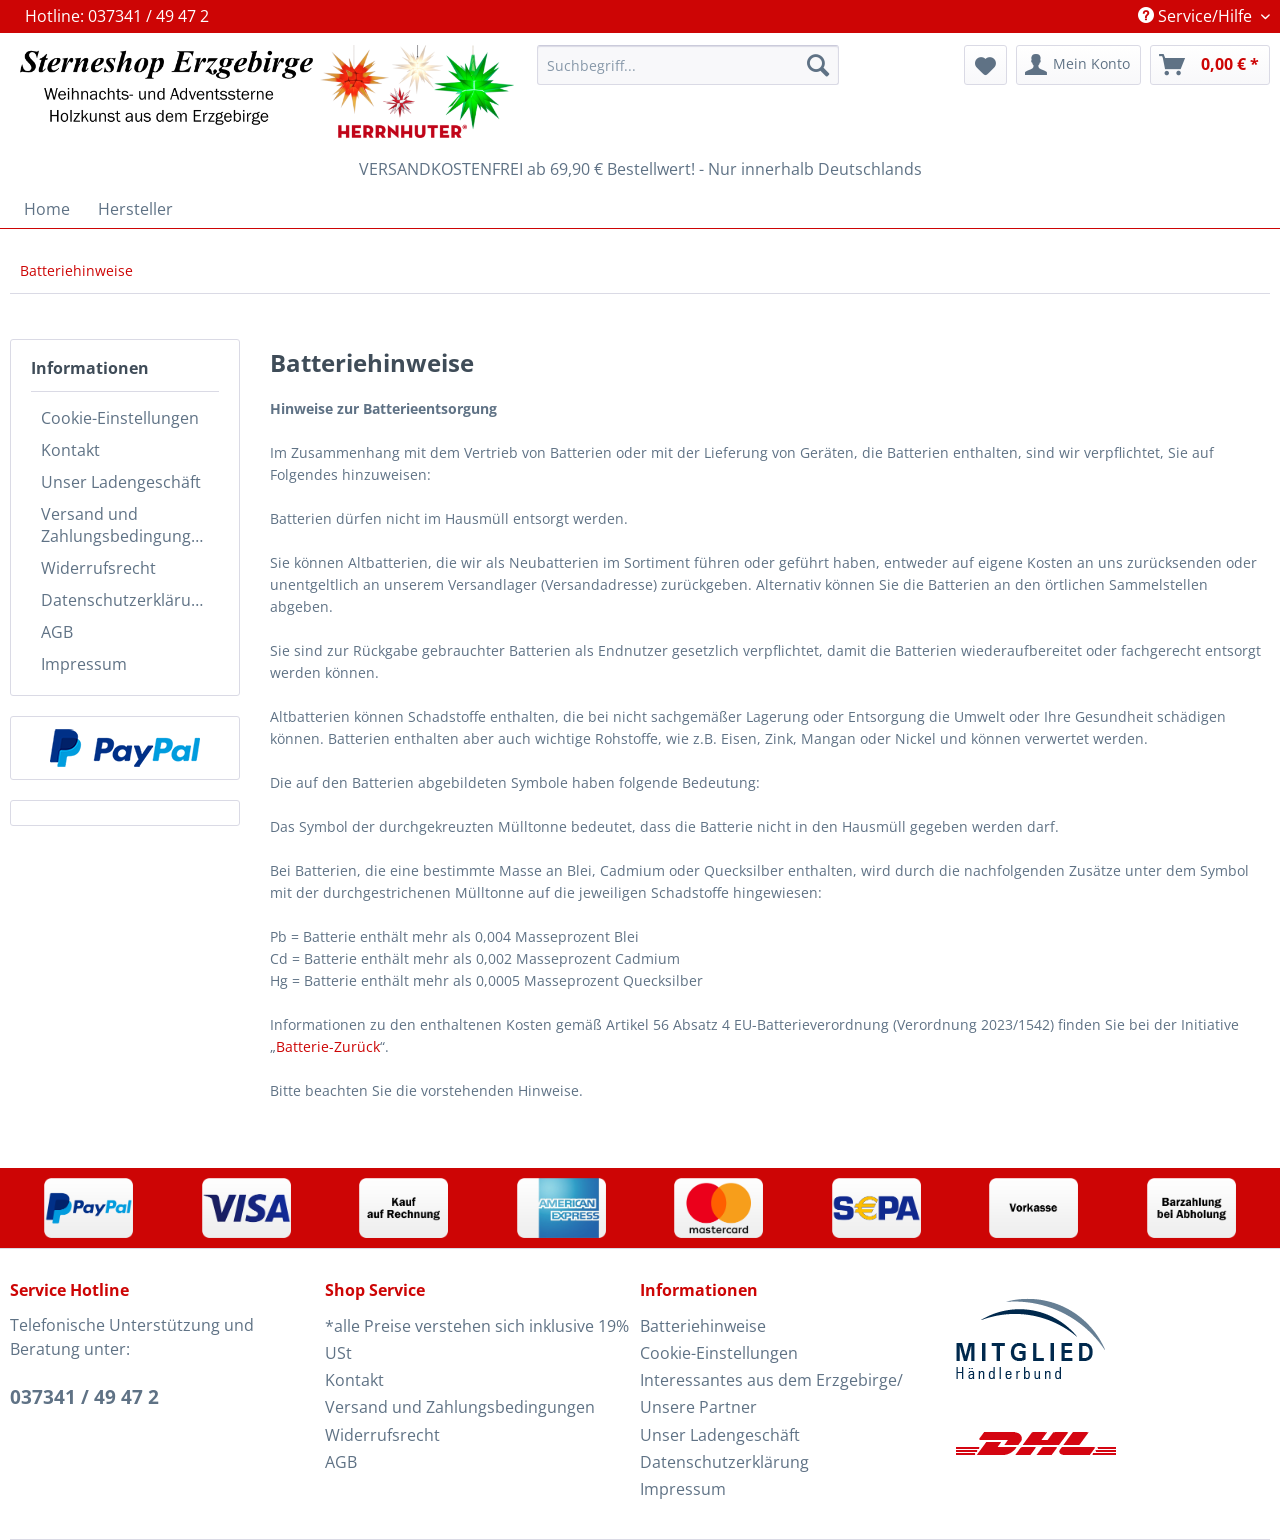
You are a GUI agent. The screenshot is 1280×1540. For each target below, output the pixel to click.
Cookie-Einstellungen (120, 418)
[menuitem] (688, 74)
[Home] (47, 209)
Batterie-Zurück (328, 1046)
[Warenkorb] (1210, 65)
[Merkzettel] (985, 65)
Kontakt (70, 450)
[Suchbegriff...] (688, 65)
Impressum (84, 664)
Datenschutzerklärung (125, 600)
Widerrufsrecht (98, 568)
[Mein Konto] (1078, 65)
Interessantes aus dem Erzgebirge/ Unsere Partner (771, 1393)
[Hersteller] (135, 209)
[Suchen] (818, 65)
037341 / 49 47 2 (84, 1397)
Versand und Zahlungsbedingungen (125, 525)
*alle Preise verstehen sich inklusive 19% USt (477, 1339)
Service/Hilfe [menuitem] (1197, 16)
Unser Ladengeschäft (121, 482)
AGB (57, 632)
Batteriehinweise (703, 1326)
